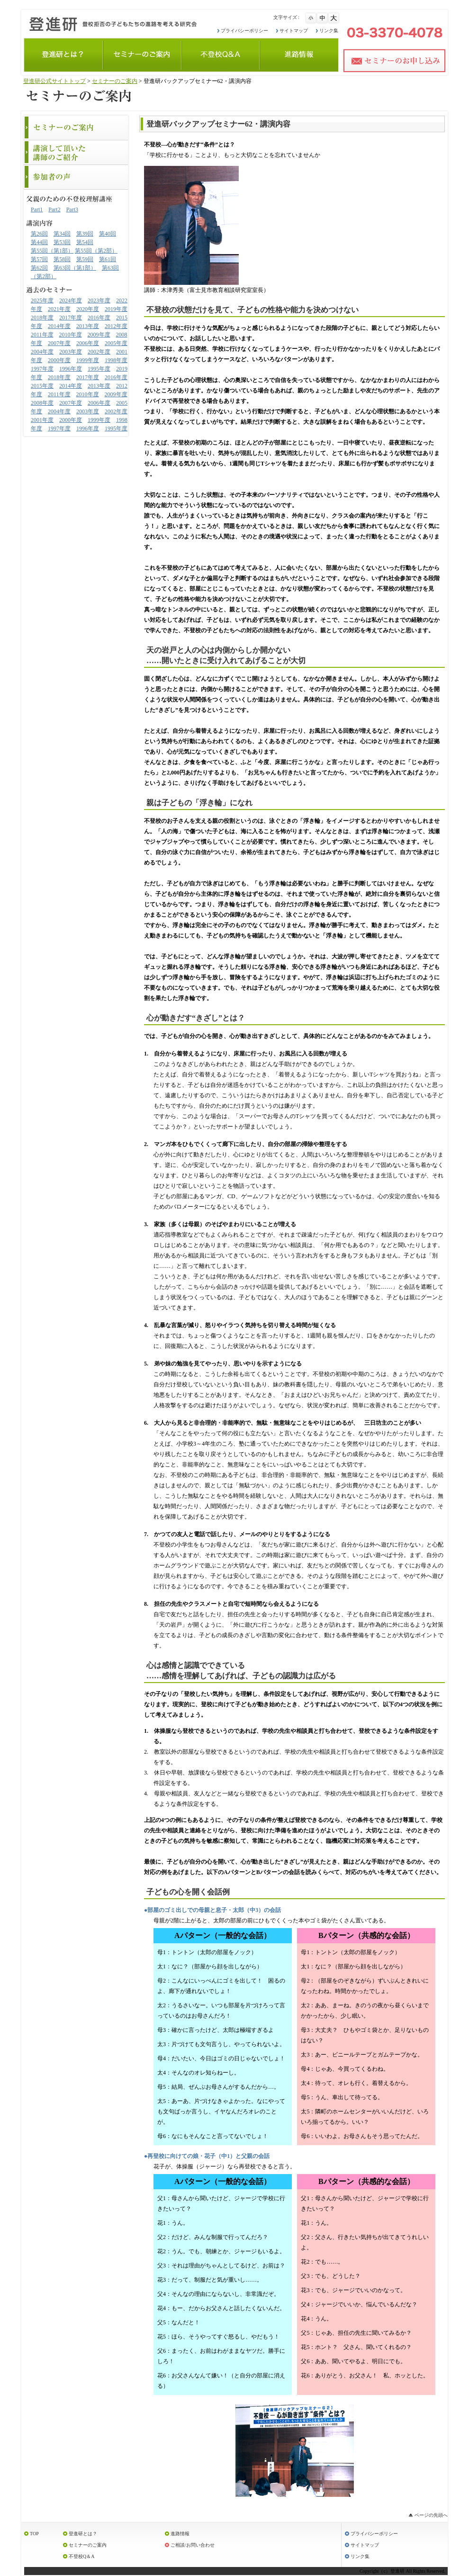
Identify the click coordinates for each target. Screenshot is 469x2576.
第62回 (39, 267)
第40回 (107, 233)
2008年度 (42, 403)
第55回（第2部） (96, 250)
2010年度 (70, 334)
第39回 (84, 233)
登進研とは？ (83, 2533)
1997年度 (42, 368)
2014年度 (59, 326)
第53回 (62, 242)
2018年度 (42, 317)
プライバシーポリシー (244, 30)
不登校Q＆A (81, 2556)
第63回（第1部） (75, 267)
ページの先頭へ (431, 2515)
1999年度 (87, 360)
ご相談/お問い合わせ (193, 2545)
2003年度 (70, 351)
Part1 (37, 209)
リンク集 (328, 30)
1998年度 (116, 360)
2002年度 (99, 351)
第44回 (39, 242)
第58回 (62, 259)
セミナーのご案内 (114, 81)
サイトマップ (294, 30)
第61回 (107, 259)
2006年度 (87, 343)
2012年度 (116, 326)
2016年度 (99, 317)
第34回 (62, 233)
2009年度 (99, 334)
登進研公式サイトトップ (54, 81)
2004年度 (42, 351)
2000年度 (59, 360)
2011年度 (42, 334)
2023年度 (99, 300)
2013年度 (87, 326)
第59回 (84, 259)
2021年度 (59, 309)
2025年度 (42, 300)
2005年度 (116, 343)
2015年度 (42, 385)
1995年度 (99, 368)
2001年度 (42, 420)
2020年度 (87, 309)
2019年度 (116, 309)
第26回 (39, 233)
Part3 (72, 209)
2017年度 (70, 317)
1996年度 (70, 368)
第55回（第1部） (52, 250)
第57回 (39, 259)
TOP (34, 2533)
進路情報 (180, 2533)
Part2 (54, 209)
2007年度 (59, 343)
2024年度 (70, 300)
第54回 (84, 242)
